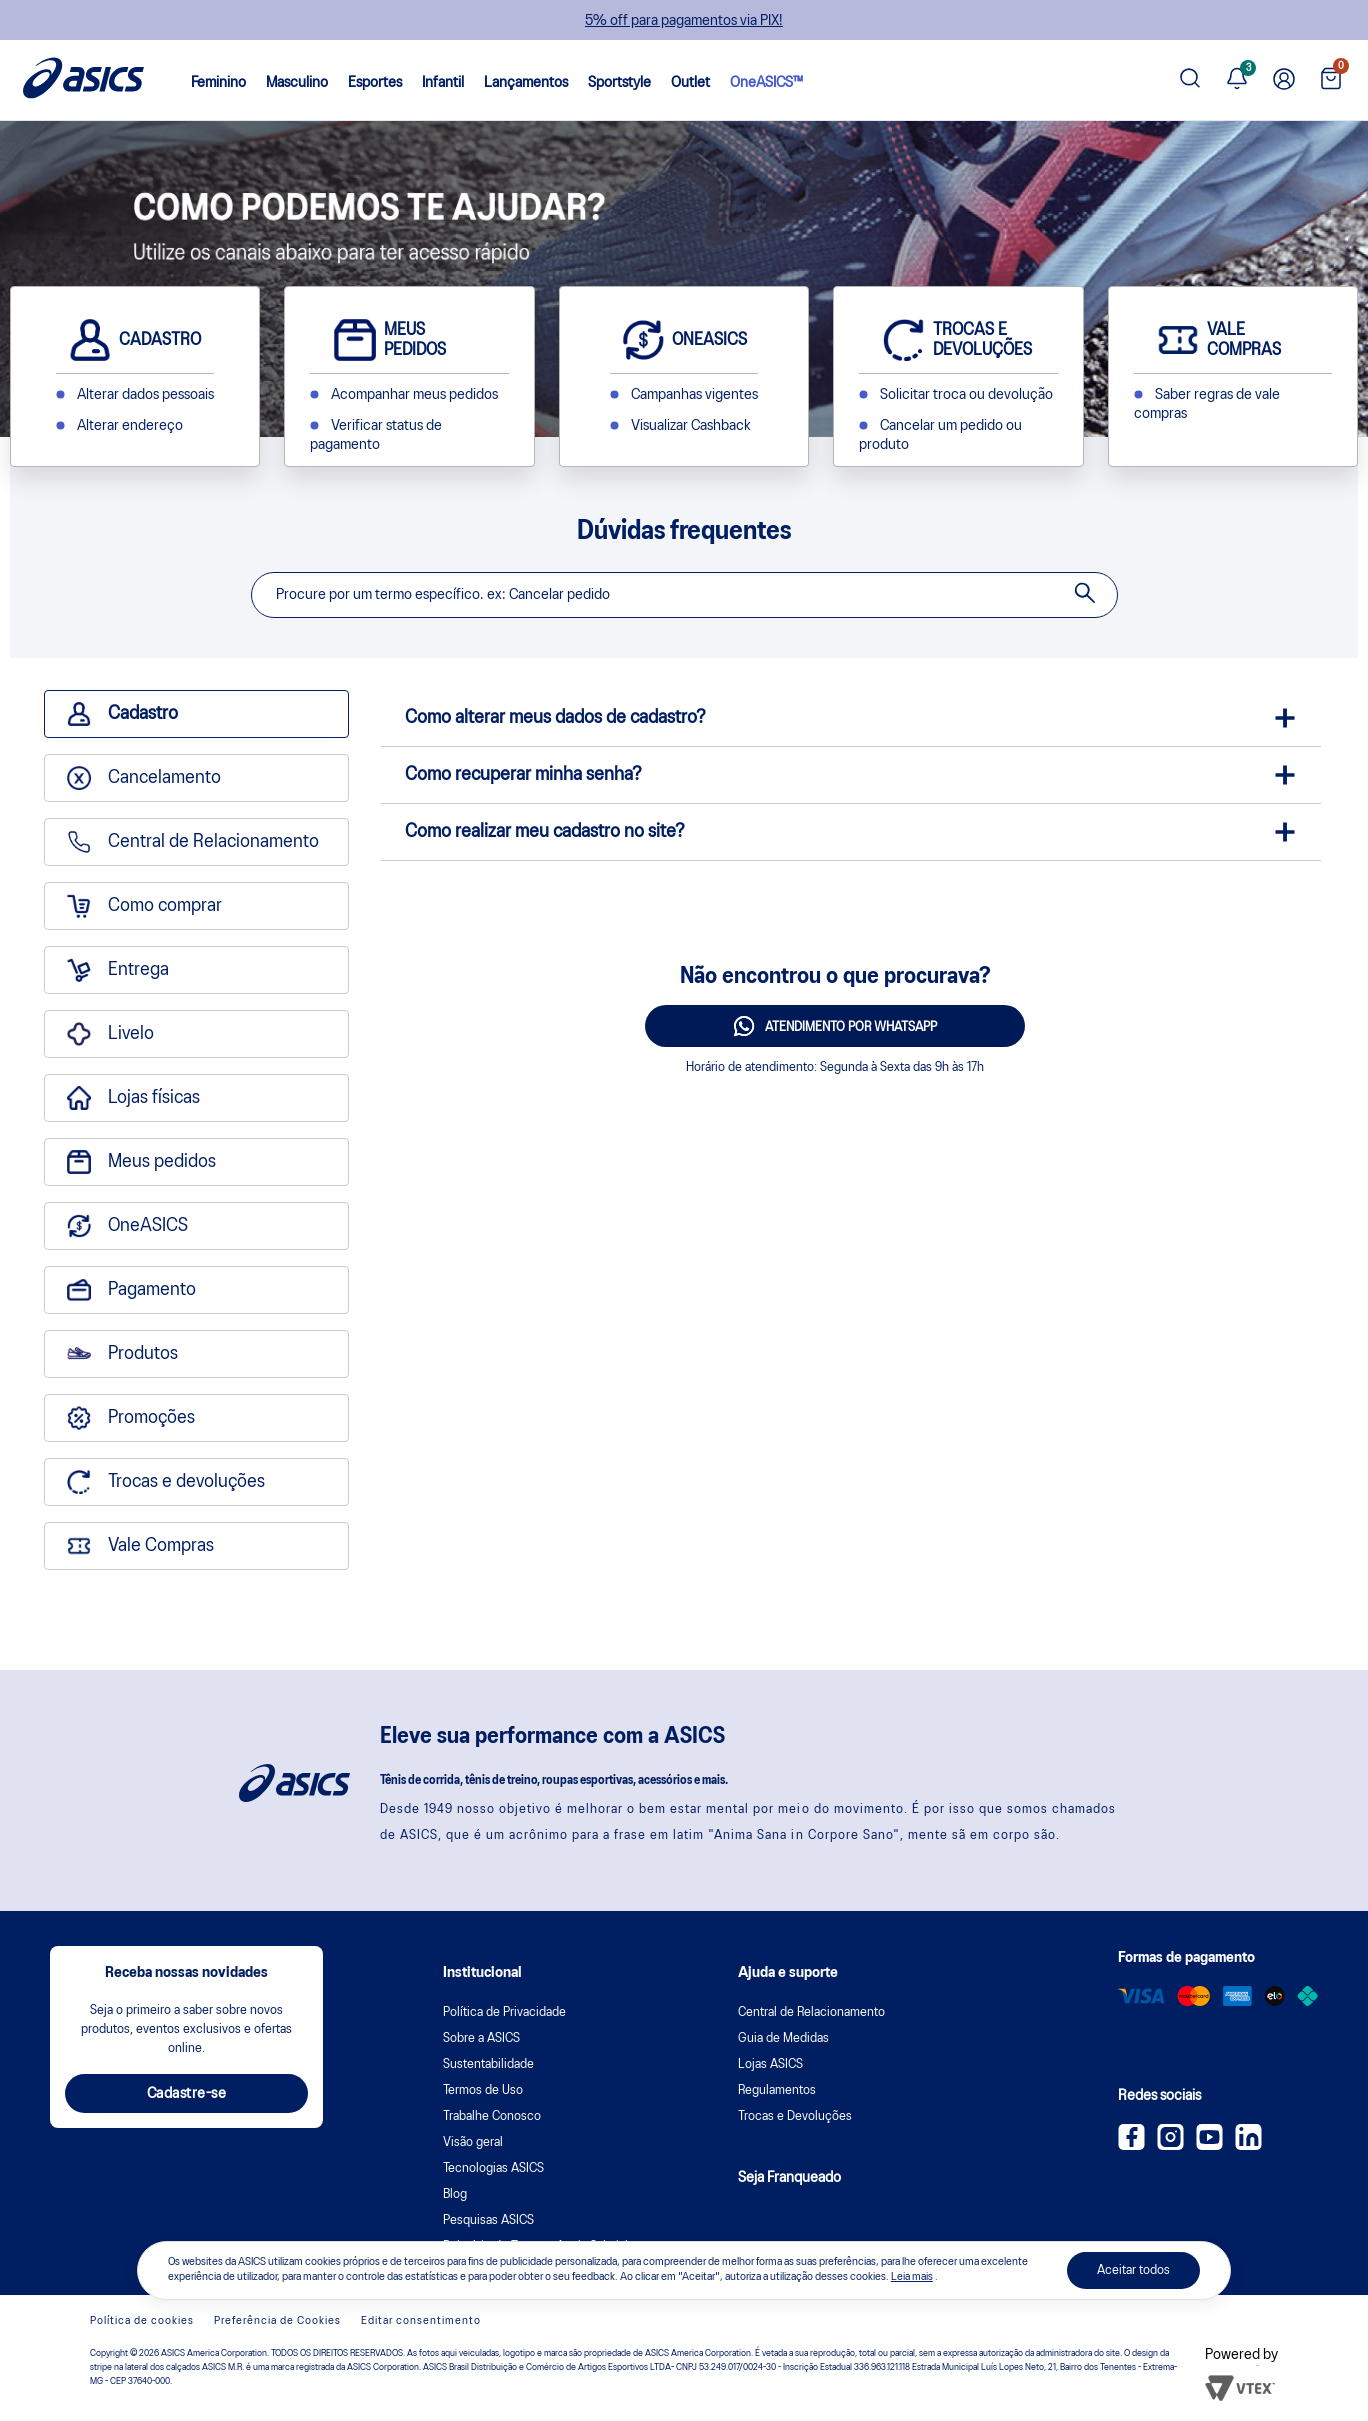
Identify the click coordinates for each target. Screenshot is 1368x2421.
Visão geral (473, 2142)
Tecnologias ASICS (493, 2168)
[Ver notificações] (1237, 80)
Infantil (443, 83)
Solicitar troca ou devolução (966, 395)
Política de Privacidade (504, 2012)
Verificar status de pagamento (376, 435)
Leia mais (912, 2277)
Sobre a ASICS (481, 2038)
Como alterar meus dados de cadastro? (555, 718)
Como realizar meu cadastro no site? (545, 832)
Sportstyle (619, 83)
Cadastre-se (187, 2094)
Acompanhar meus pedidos (414, 395)
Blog (455, 2194)
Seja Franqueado (789, 2178)
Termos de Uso (483, 2090)
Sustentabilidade (488, 2064)
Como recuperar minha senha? (523, 775)
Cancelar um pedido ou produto (940, 435)
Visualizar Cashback (690, 426)
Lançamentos (526, 83)
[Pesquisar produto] (1190, 80)
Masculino (297, 83)
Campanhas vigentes (694, 395)
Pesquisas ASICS (488, 2220)
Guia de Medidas (783, 2038)
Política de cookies (142, 2321)
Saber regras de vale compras (1207, 404)
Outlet (690, 83)
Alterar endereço (130, 426)
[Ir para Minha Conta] (1284, 80)
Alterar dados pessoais (145, 395)
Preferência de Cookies (277, 2321)
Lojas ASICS (770, 2064)
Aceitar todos (1133, 2270)
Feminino (218, 83)
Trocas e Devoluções (795, 2116)
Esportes (375, 83)
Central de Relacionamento (811, 2012)
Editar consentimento (421, 2321)
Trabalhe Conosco (492, 2116)
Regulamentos (777, 2090)
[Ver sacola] (1331, 80)
